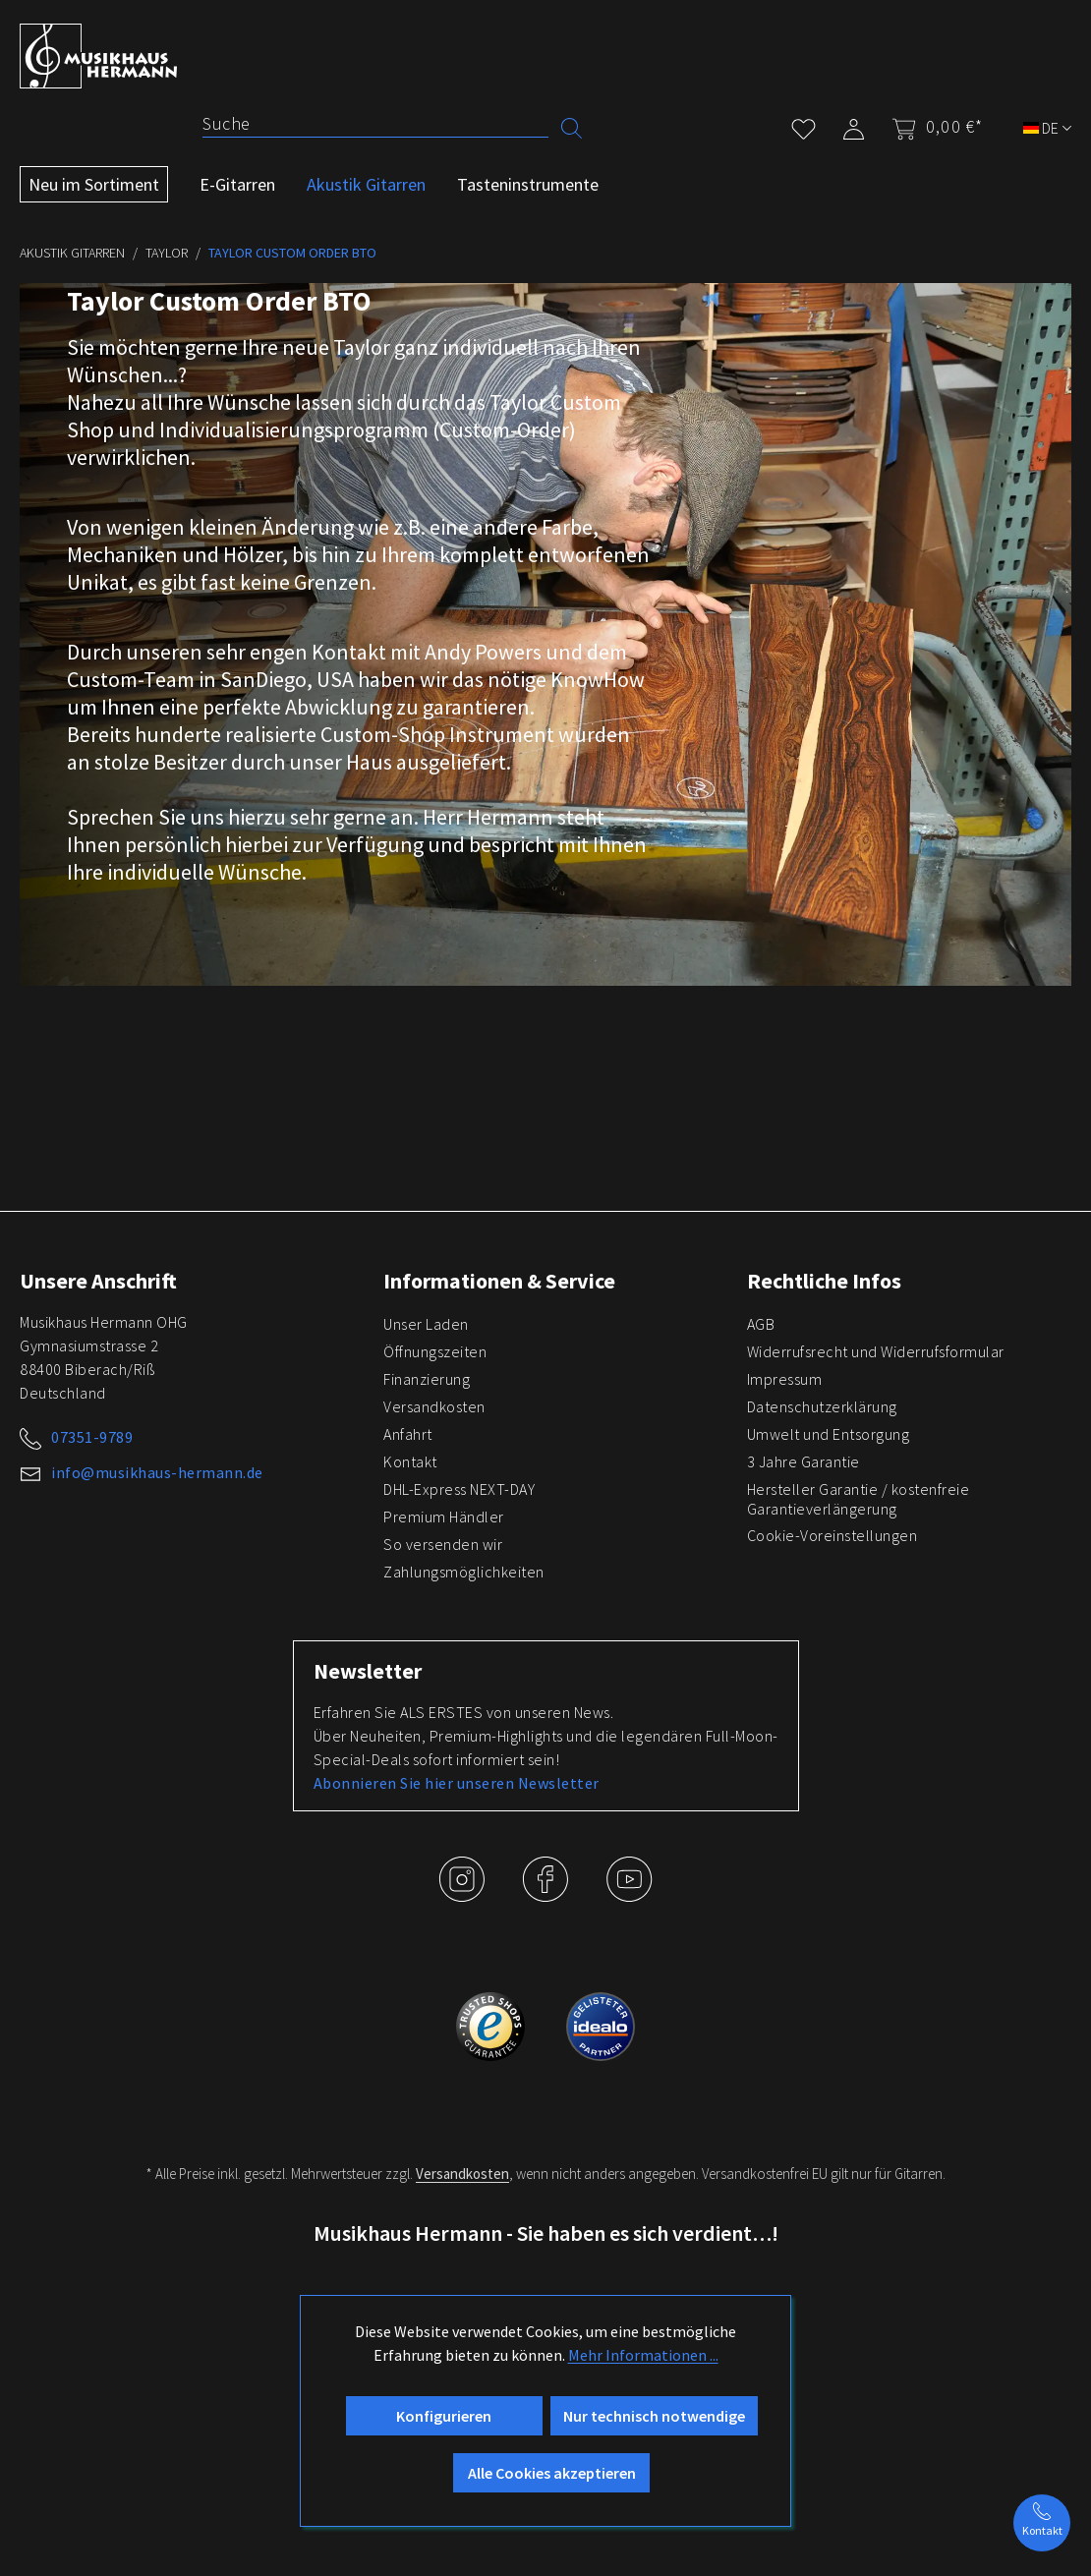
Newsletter (368, 1671)
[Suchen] (571, 126)
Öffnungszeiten (435, 1351)
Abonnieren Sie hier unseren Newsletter (457, 1783)
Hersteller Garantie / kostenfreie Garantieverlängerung (858, 1498)
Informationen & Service (499, 1280)
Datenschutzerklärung (822, 1406)
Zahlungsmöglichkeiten (464, 1571)
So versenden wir (442, 1544)
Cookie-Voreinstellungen (832, 1535)
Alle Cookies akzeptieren (552, 2473)
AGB (761, 1324)
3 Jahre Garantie (803, 1461)
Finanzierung (426, 1379)
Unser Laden (426, 1324)
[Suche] (375, 124)
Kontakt (410, 1461)
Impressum (785, 1379)
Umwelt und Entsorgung (828, 1434)
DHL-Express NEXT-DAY (459, 1489)
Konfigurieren (443, 2416)
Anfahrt (407, 1434)
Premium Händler (443, 1516)
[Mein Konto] (854, 125)
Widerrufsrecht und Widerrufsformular (876, 1351)
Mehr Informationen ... (643, 2355)
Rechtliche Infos (824, 1280)
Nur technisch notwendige (654, 2416)
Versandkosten (434, 1406)
